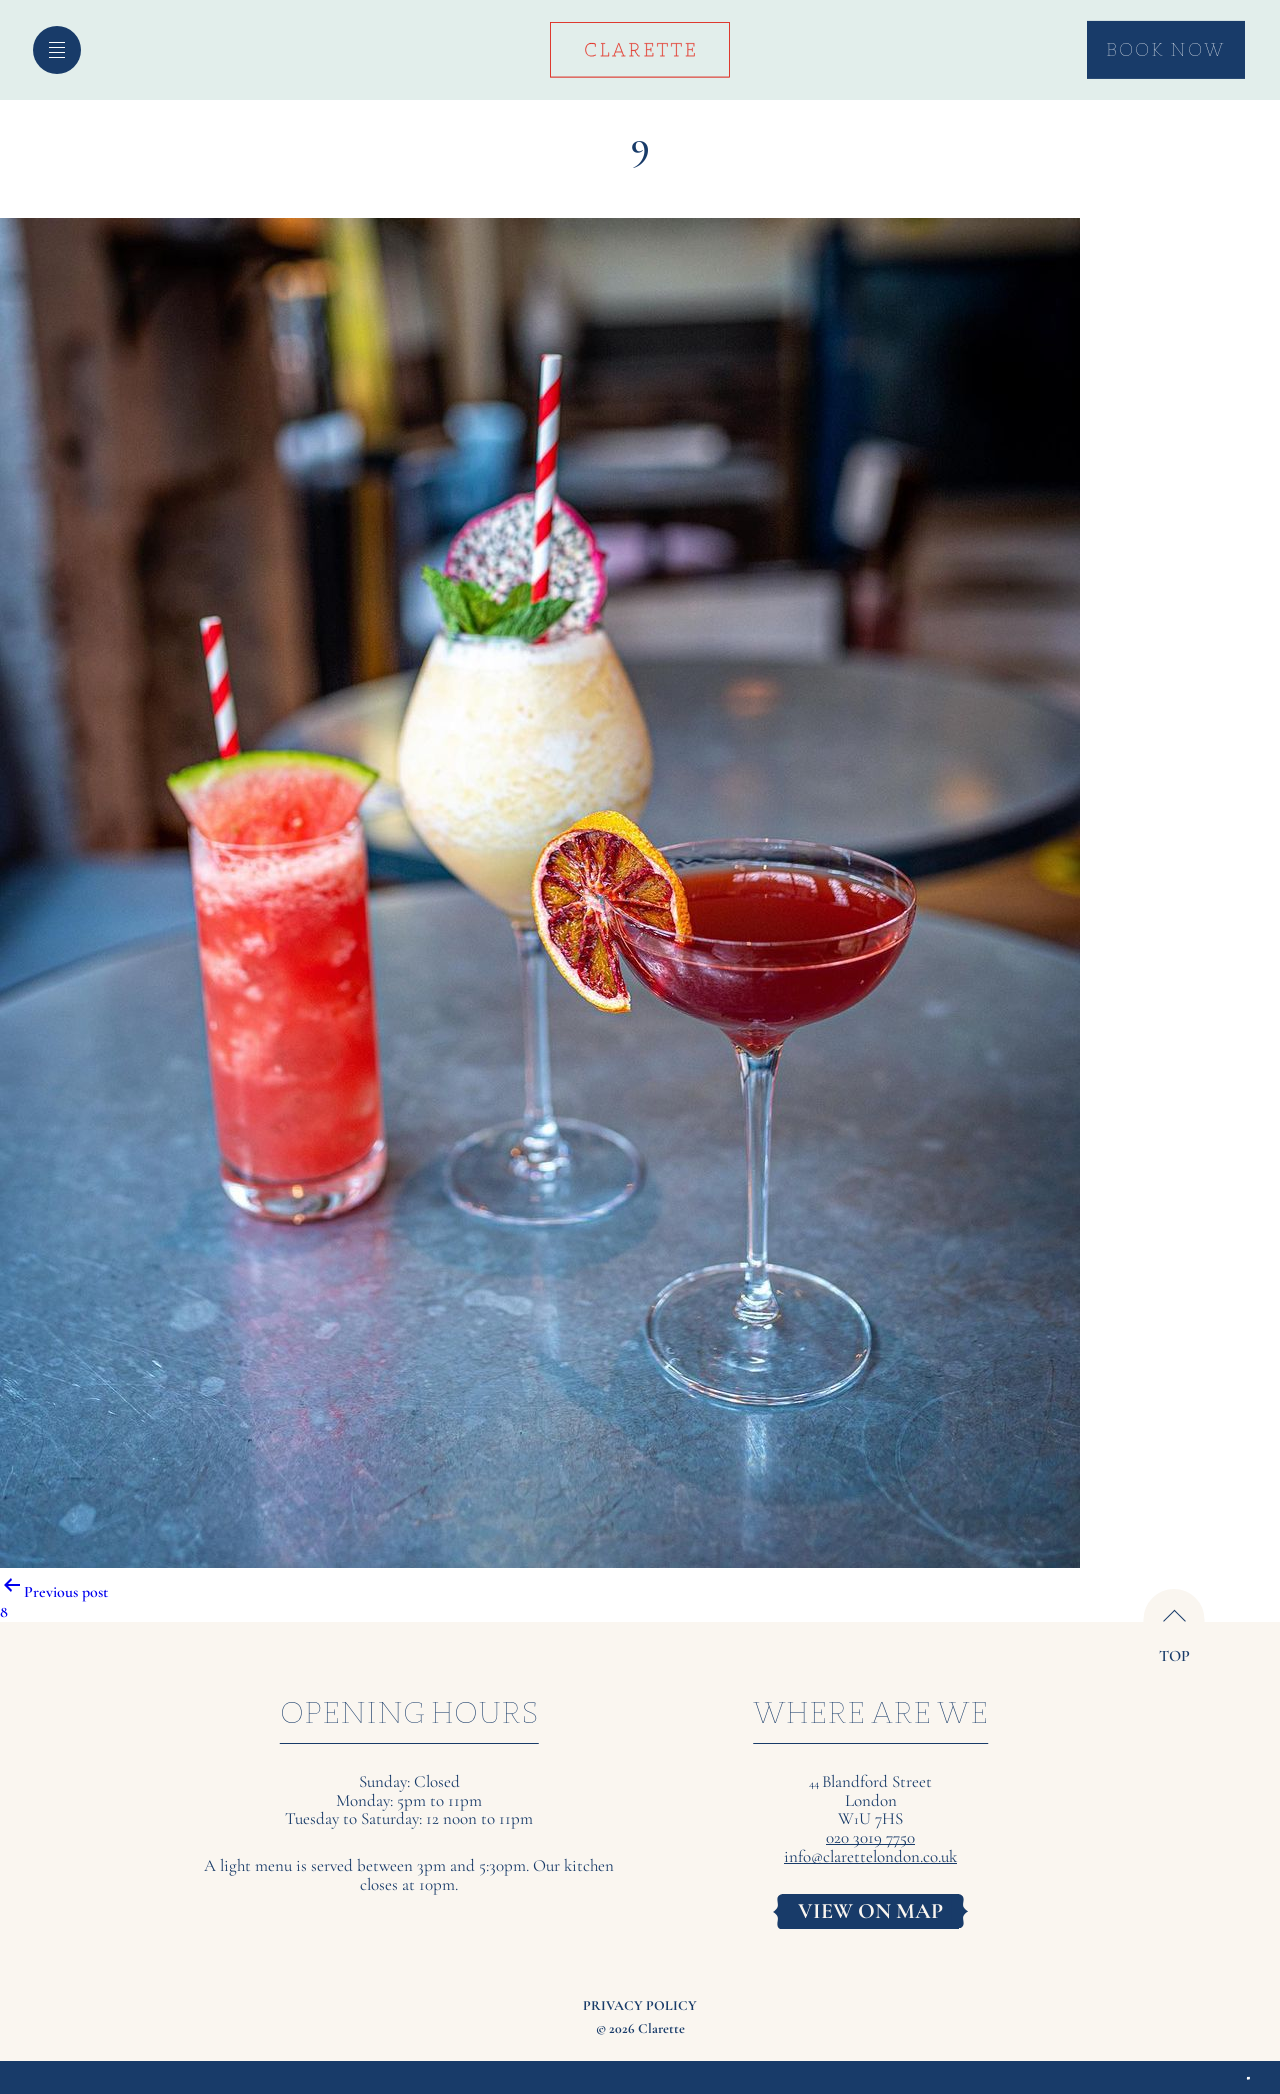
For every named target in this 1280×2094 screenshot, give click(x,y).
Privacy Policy (640, 2005)
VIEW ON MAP (870, 1911)
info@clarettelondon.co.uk (870, 1857)
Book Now (1165, 49)
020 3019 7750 (870, 1838)
